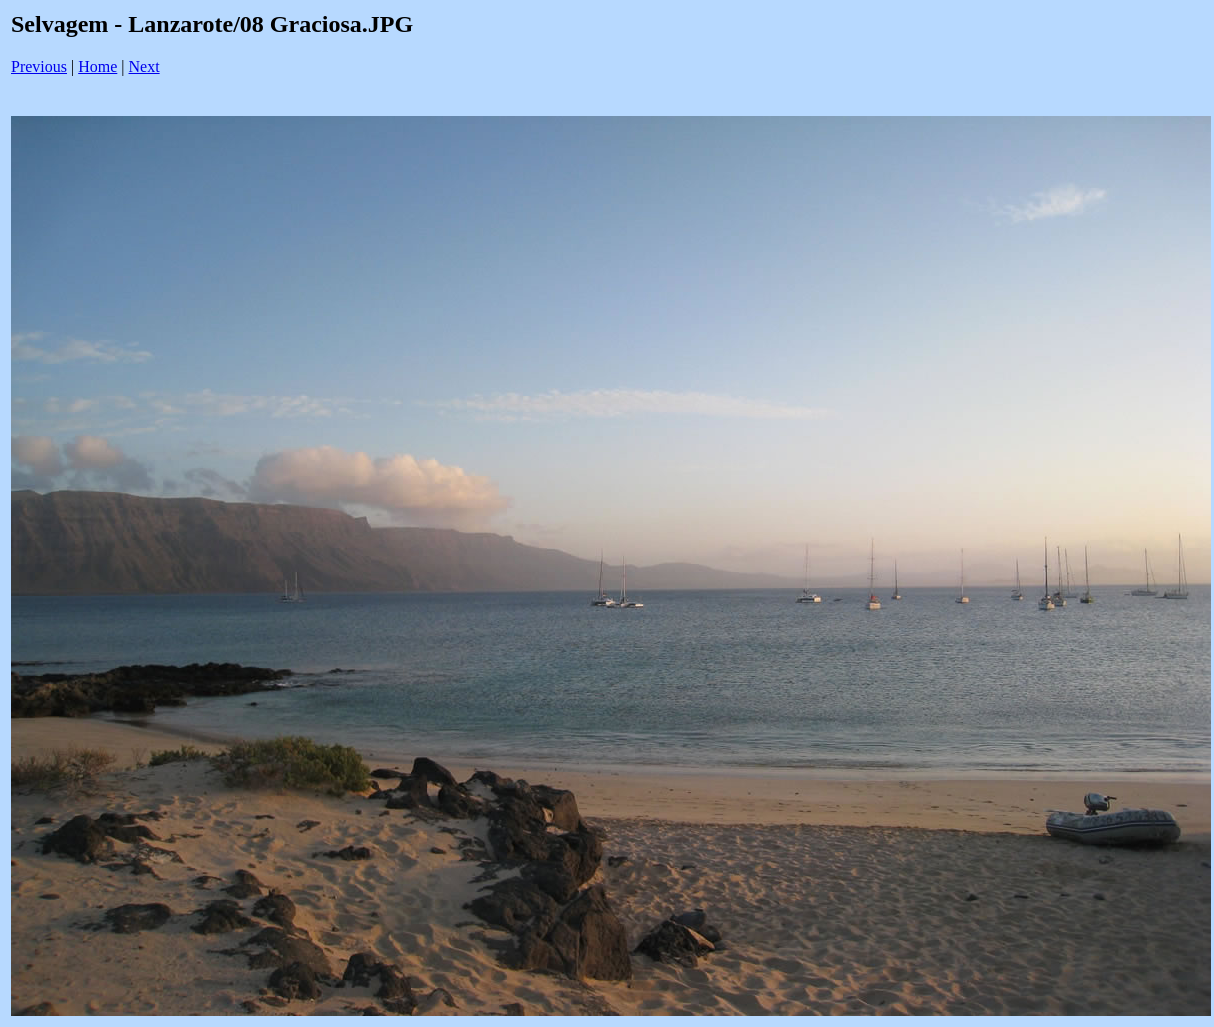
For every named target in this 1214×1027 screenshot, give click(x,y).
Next (144, 66)
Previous (39, 66)
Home (97, 66)
